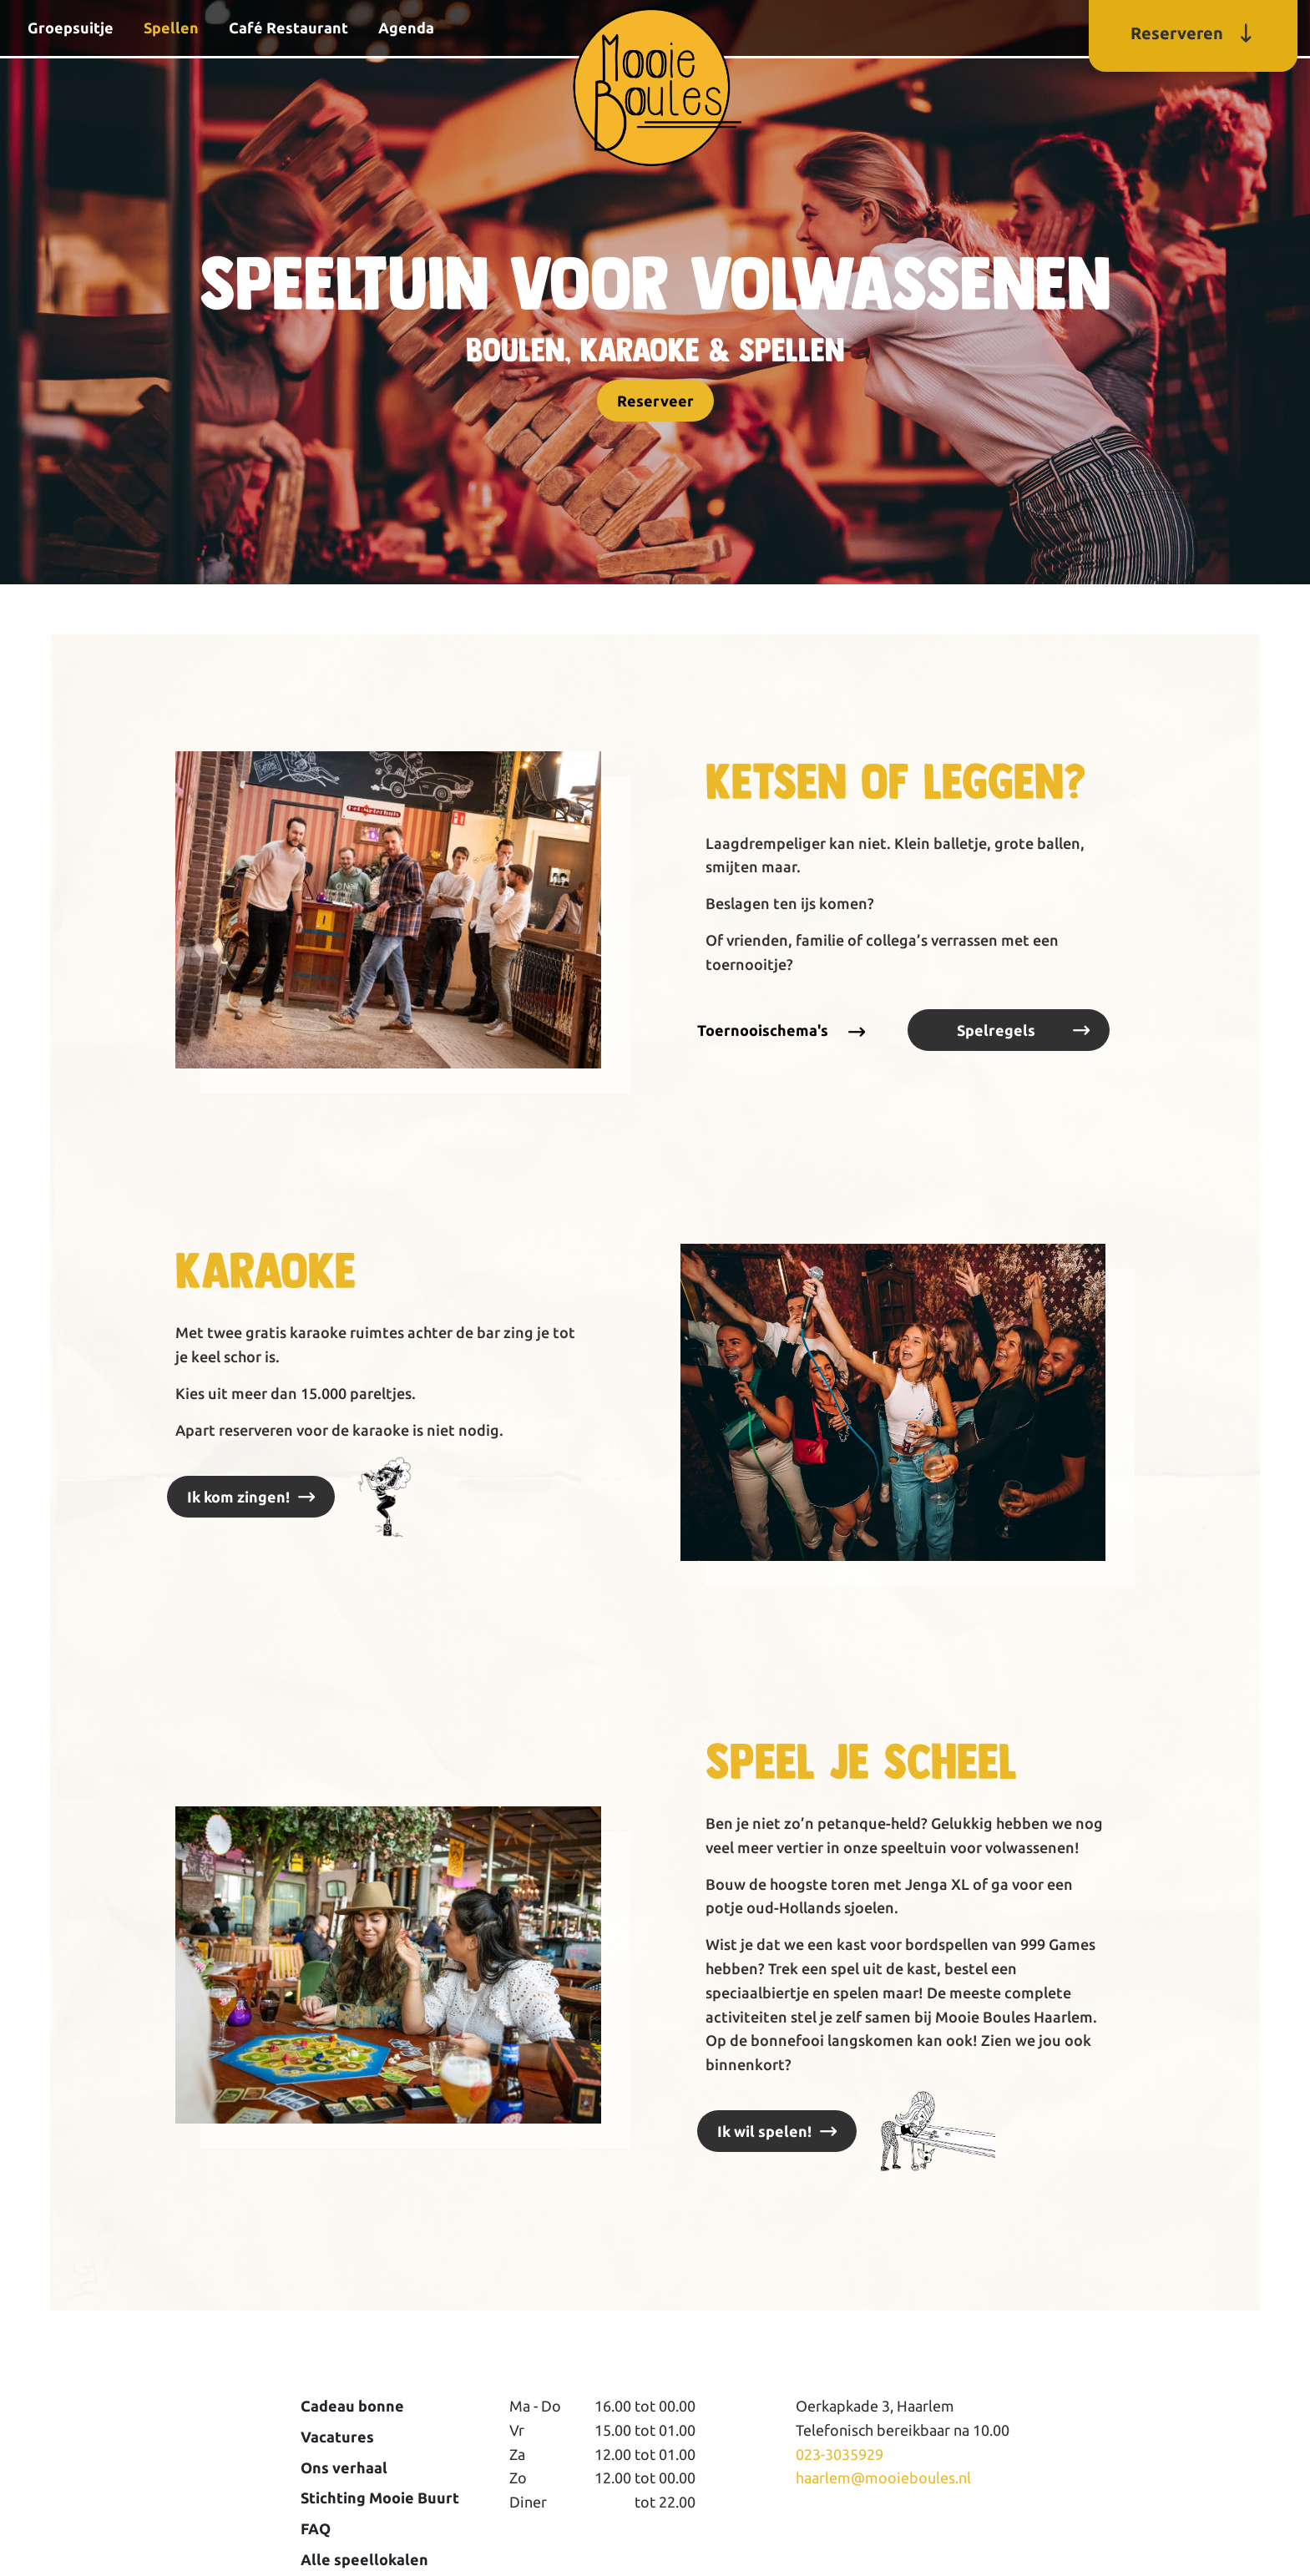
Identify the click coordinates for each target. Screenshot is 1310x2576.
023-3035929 (839, 2454)
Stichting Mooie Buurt (380, 2497)
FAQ (316, 2528)
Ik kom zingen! (238, 1496)
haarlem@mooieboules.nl (883, 2477)
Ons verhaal (344, 2467)
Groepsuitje (71, 27)
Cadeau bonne (352, 2405)
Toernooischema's (762, 1030)
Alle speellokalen (364, 2559)
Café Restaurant (288, 27)
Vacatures (337, 2436)
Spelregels (996, 1030)
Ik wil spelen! (764, 2131)
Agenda (406, 27)
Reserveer (655, 400)
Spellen (171, 27)
